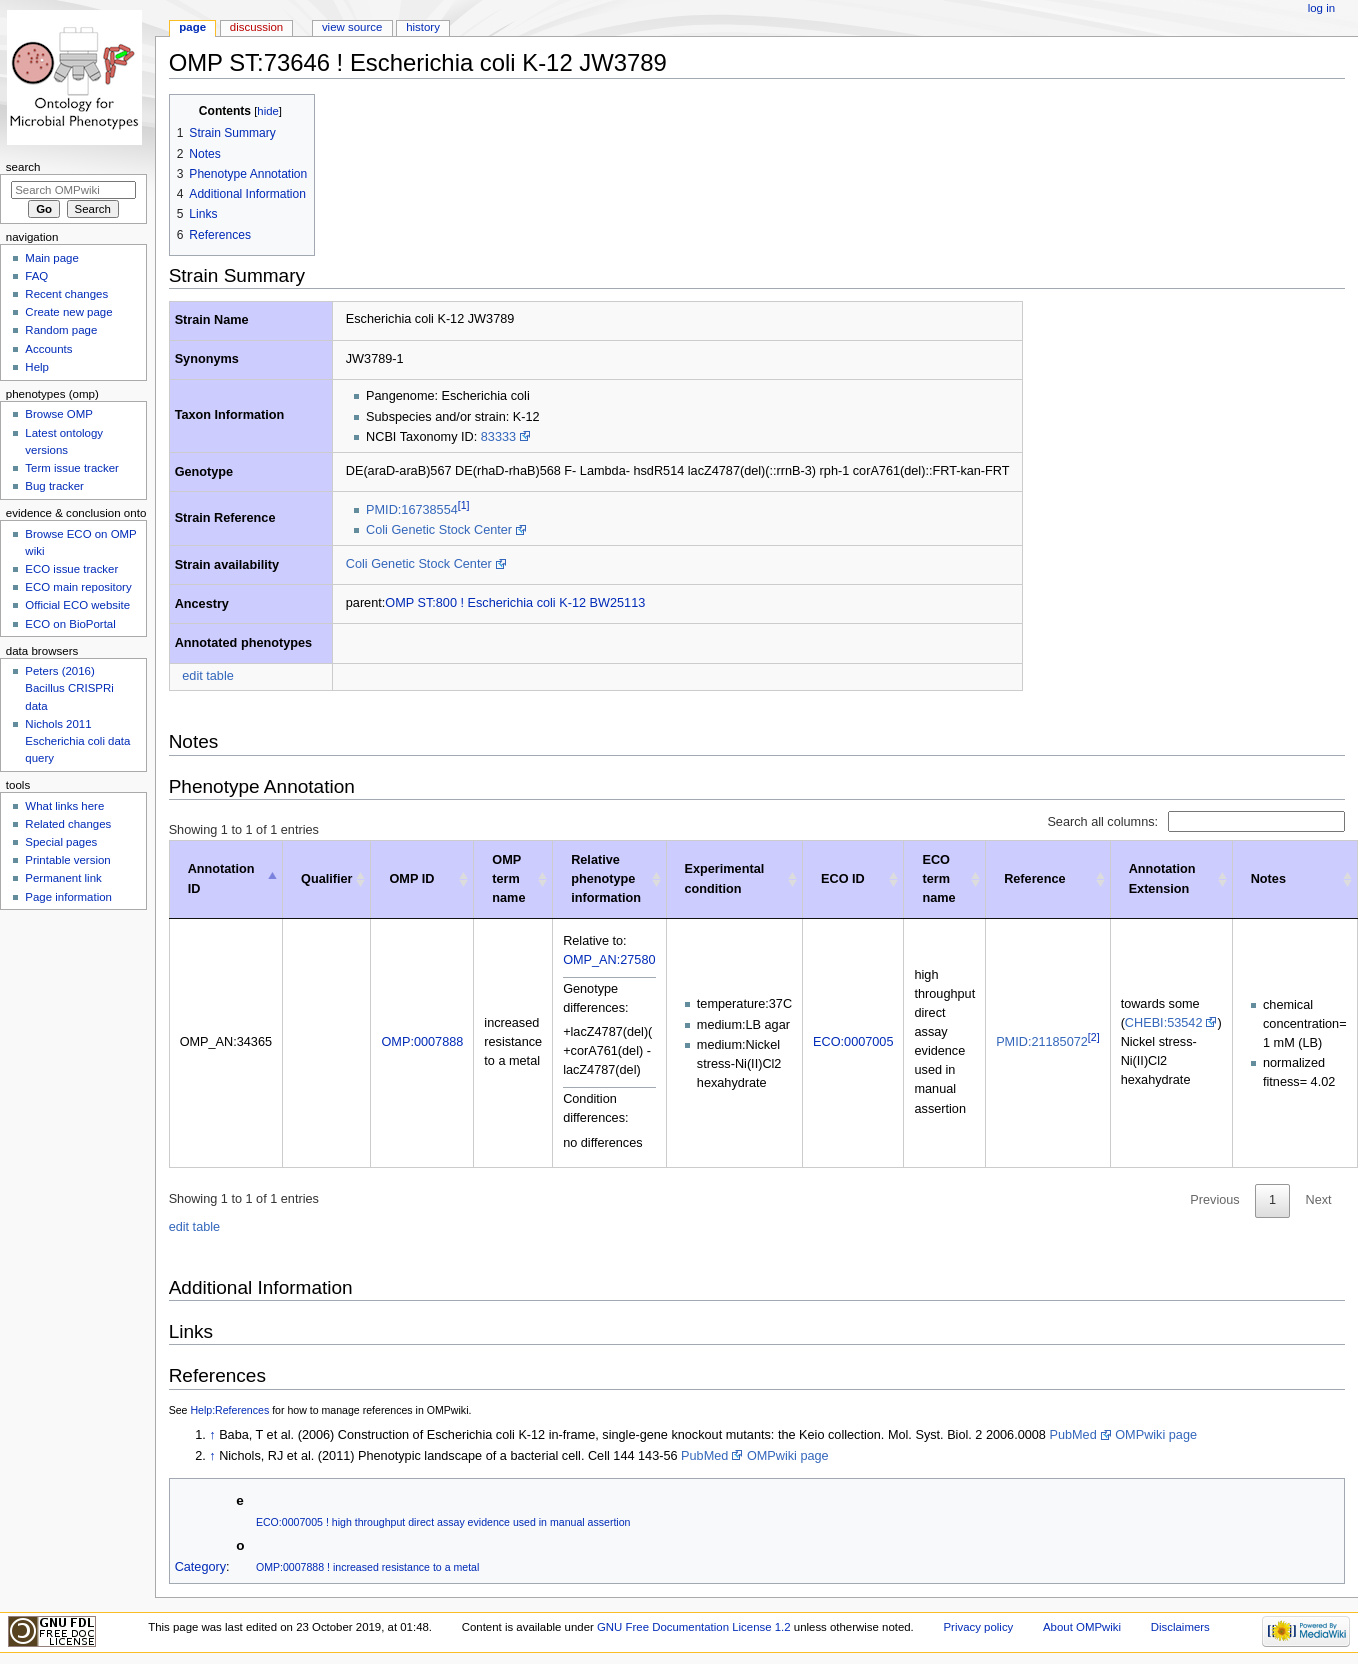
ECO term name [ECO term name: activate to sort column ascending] (938, 879)
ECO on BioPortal (70, 624)
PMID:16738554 (412, 510)
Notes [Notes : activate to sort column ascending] (1268, 879)
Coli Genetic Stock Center (439, 530)
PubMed (1072, 1435)
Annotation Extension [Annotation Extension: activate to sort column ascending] (1162, 878)
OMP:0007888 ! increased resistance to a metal (367, 1567)
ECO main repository (78, 587)
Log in (1321, 8)
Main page (52, 258)
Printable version (67, 860)
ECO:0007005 (853, 1042)
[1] (464, 505)
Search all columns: (1196, 822)
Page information (68, 897)
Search (23, 167)
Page (192, 27)
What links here (64, 806)
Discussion (256, 27)
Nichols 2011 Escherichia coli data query (77, 741)
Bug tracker (54, 486)
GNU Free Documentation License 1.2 (694, 1627)
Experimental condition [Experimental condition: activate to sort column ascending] (725, 878)
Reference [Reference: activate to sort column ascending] (1034, 879)
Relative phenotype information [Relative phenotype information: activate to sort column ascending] (606, 879)
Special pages (61, 842)
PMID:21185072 (1042, 1042)
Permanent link (63, 878)
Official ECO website (77, 605)
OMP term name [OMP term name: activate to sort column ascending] (508, 879)
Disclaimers (1180, 1627)
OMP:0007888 (422, 1042)
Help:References (229, 1410)
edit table (208, 676)
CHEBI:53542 (1164, 1023)
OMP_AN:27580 (609, 960)
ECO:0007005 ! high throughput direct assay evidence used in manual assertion (443, 1522)
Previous (1214, 1200)
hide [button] (267, 111)
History (423, 27)
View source (352, 27)
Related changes (68, 824)
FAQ (36, 276)
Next (1319, 1200)
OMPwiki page (1156, 1435)
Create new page (68, 312)
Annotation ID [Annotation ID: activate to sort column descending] (221, 878)
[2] (1094, 1037)
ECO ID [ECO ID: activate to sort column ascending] (843, 879)
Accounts (48, 349)
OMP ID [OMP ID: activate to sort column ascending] (411, 879)
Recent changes (66, 294)
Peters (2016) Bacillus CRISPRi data (69, 688)
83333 (498, 437)
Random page (61, 330)
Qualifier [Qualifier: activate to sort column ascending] (326, 879)
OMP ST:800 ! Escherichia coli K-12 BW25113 (515, 603)
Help (37, 367)
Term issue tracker (72, 468)
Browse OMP (58, 414)
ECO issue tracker (71, 569)
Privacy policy (978, 1627)
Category (200, 1567)
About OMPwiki (1082, 1627)
